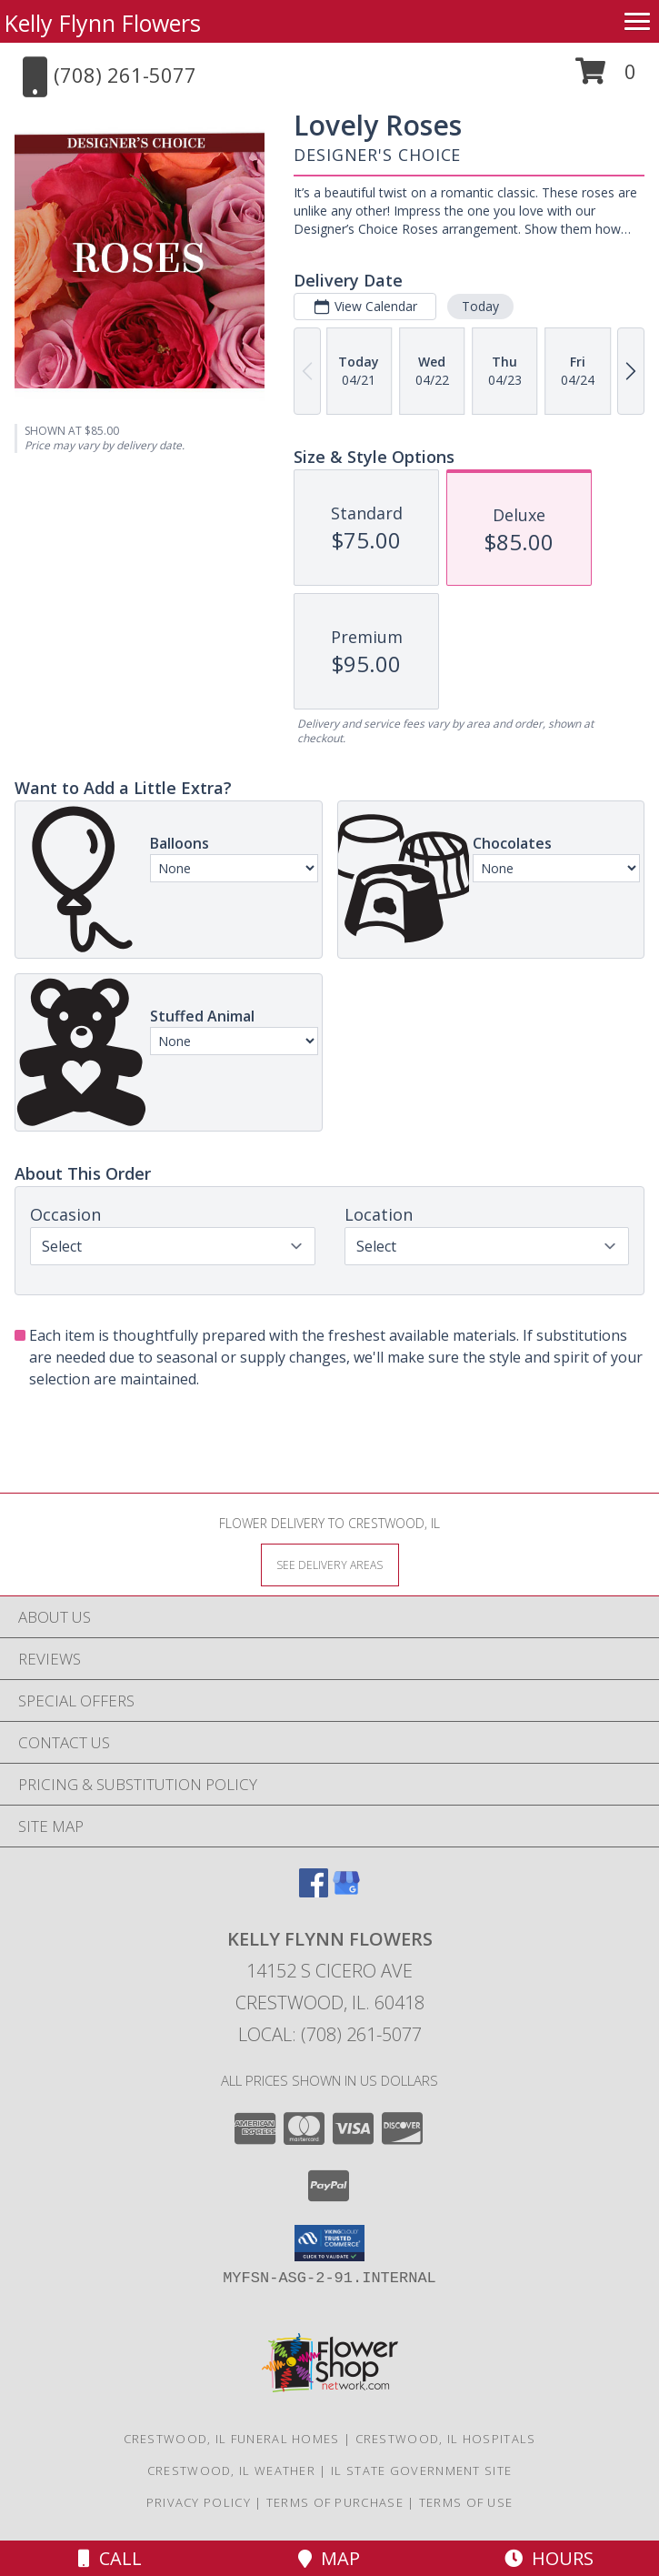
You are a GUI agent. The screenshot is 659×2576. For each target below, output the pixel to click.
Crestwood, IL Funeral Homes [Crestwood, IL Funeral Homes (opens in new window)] (232, 2438)
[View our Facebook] (313, 1891)
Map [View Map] (329, 2558)
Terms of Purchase (335, 2502)
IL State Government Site (421, 2470)
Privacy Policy (198, 2502)
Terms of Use (466, 2502)
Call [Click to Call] (110, 2558)
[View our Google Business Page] (346, 1891)
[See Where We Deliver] (330, 1564)
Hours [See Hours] (549, 2558)
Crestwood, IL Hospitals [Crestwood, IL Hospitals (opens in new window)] (445, 2438)
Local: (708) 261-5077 (330, 2034)
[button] (605, 77)
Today (480, 306)
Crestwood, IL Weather (231, 2470)
